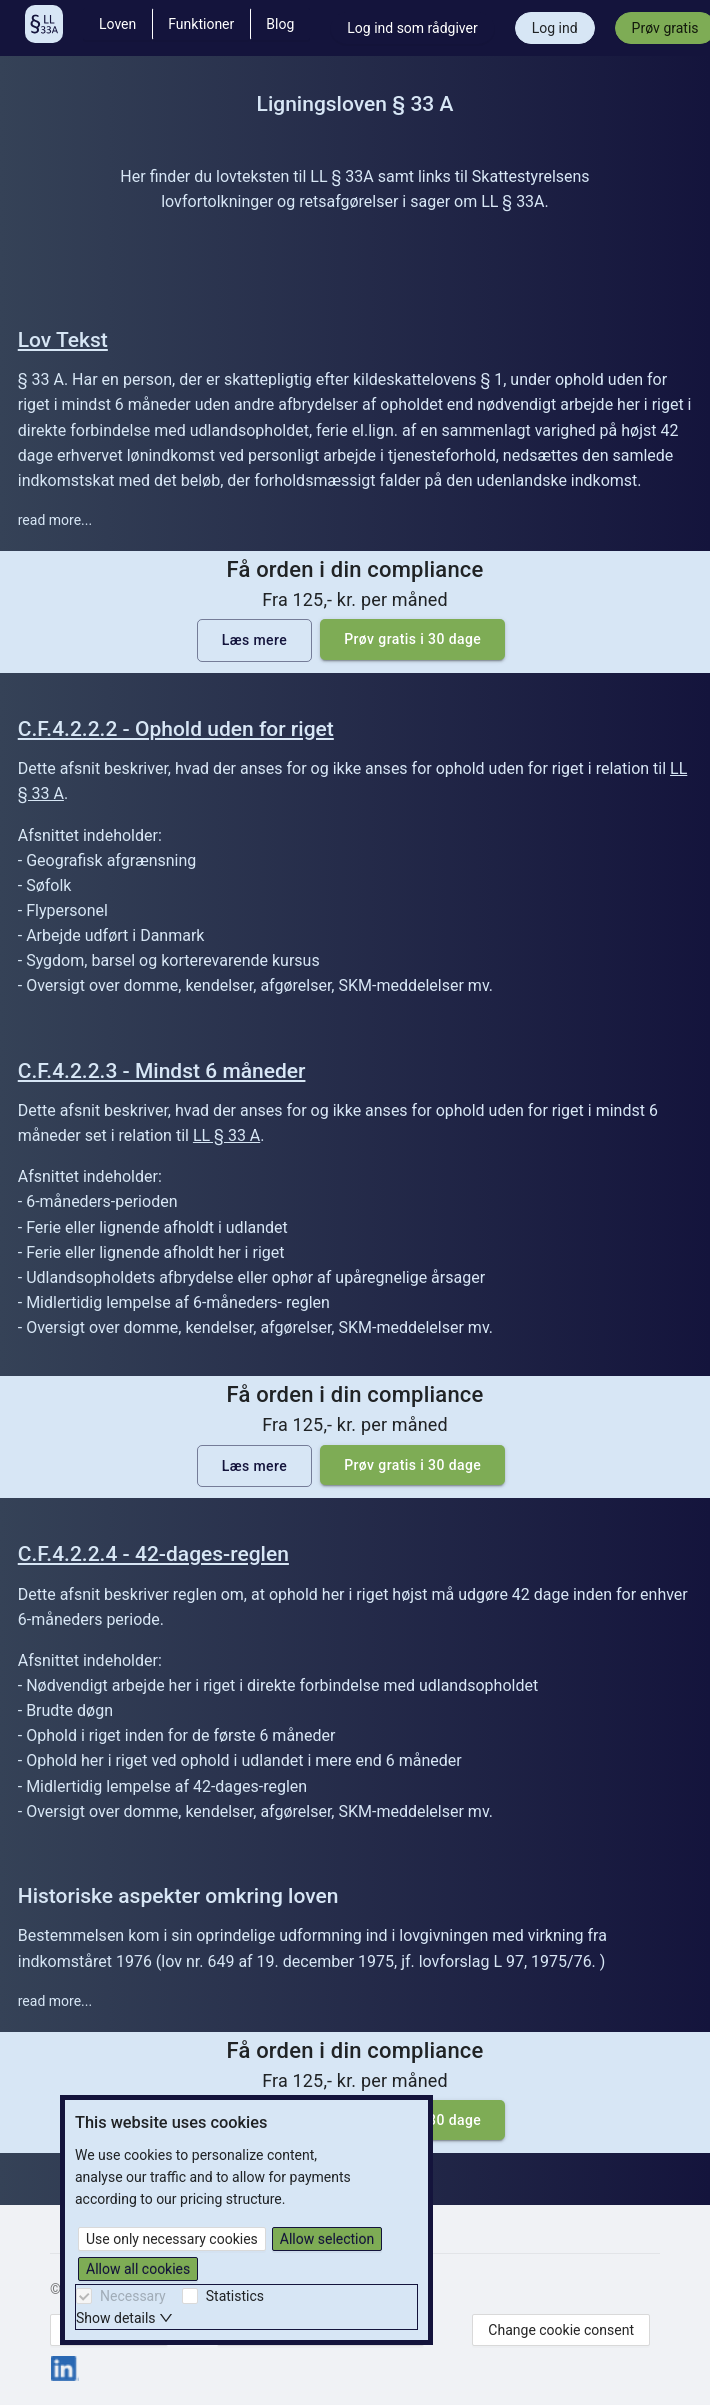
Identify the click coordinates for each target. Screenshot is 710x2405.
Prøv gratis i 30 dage (412, 639)
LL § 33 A (226, 1135)
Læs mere (254, 640)
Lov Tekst (63, 340)
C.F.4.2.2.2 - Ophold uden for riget (176, 729)
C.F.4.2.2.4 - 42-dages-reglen (153, 1554)
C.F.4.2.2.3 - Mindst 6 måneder (162, 1071)
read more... (55, 520)
